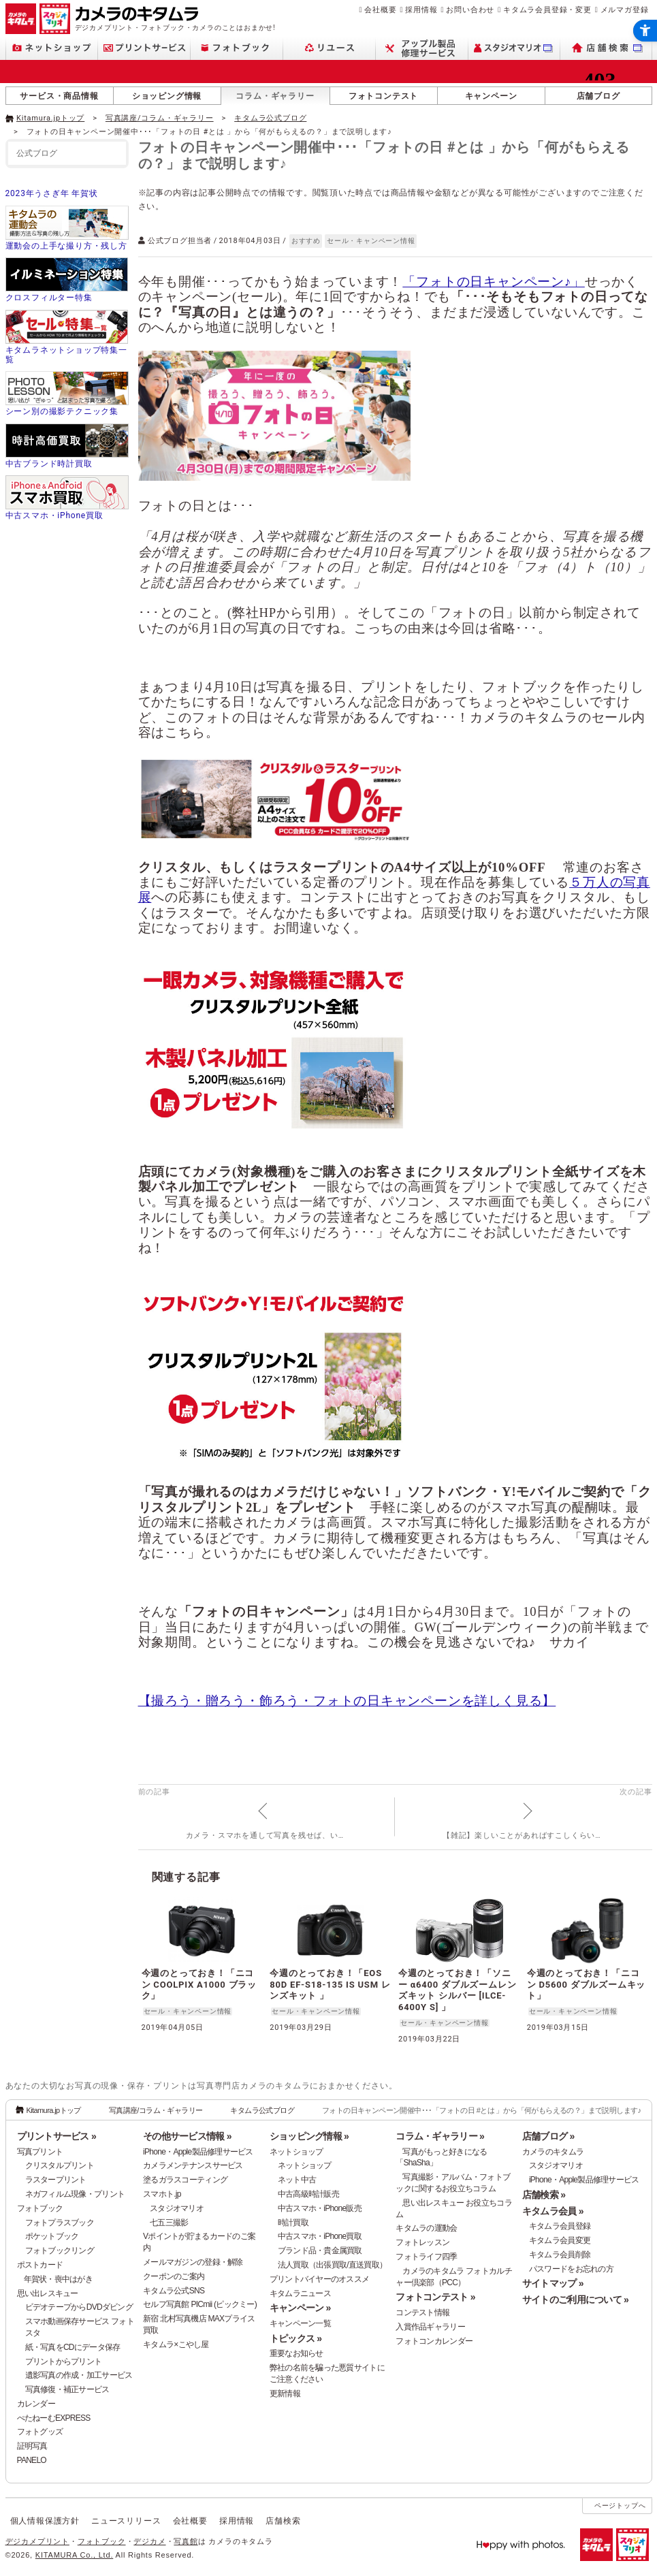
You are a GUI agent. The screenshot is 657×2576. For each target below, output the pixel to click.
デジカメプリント (37, 2541)
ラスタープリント (55, 2179)
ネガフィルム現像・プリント (75, 2194)
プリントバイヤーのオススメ (320, 2279)
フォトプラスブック (60, 2222)
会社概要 (380, 9)
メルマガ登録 (624, 9)
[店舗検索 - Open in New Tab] (606, 48)
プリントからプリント (63, 2361)
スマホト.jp (162, 2194)
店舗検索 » (543, 2194)
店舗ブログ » (548, 2136)
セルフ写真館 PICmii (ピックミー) (200, 2304)
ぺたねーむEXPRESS (54, 2418)
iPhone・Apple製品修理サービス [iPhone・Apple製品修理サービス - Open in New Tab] (584, 2179)
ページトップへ (620, 2505)
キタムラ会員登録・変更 (547, 9)
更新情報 (285, 2393)
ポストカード (40, 2265)
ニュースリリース (126, 2521)
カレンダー (36, 2403)
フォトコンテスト (383, 96)
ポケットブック (52, 2236)
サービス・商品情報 (59, 96)
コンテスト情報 (422, 2312)
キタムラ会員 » (552, 2211)
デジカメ (149, 2541)
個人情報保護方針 (45, 2521)
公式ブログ (36, 153)
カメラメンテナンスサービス (193, 2165)
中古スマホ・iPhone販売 (320, 2208)
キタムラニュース (300, 2293)
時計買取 (293, 2222)
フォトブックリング (60, 2250)
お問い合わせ (470, 9)
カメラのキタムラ (552, 2152)
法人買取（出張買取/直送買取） (332, 2265)
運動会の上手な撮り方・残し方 (66, 246)
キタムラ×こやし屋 (176, 2344)
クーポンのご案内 (173, 2276)
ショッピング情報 (167, 96)
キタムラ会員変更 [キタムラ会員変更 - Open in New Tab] (559, 2240)
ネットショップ (296, 2152)
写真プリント (40, 2152)
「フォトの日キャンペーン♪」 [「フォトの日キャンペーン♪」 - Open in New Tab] (493, 281)
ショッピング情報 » (309, 2136)
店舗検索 (283, 2521)
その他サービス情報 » (187, 2136)
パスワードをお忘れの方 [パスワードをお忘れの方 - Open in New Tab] (571, 2269)
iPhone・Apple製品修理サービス (198, 2152)
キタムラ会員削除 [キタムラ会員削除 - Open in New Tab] (559, 2254)
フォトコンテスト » (435, 2296)
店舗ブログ (598, 96)
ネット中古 (297, 2179)
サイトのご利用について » (575, 2299)
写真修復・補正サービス (67, 2389)
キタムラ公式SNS (173, 2290)
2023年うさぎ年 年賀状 (51, 193)
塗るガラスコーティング (185, 2179)
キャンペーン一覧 (300, 2323)
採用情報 (421, 9)
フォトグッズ (40, 2431)
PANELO (31, 2460)
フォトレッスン (422, 2242)
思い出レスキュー (47, 2293)
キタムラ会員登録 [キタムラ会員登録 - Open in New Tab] (559, 2226)
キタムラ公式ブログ (270, 118)
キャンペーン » (300, 2307)
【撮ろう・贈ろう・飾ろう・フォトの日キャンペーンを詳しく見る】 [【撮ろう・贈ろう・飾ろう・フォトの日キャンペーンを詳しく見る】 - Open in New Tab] (347, 1701)
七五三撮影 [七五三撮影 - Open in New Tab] (169, 2222)
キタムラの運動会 (426, 2228)
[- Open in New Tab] (623, 117)
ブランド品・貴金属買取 (320, 2250)
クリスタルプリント (60, 2165)
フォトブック (40, 2208)
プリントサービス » (56, 2136)
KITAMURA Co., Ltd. (74, 2555)
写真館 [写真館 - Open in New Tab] (185, 2541)
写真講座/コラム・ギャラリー (160, 118)
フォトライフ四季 (426, 2256)
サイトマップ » (552, 2283)
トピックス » (296, 2338)
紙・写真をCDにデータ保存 (73, 2347)
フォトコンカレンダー (434, 2341)
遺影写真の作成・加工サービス (79, 2375)
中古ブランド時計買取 (49, 463)
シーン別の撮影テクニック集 (61, 411)
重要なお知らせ (296, 2353)
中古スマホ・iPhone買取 (54, 515)
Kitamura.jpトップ (50, 118)
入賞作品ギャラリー (430, 2327)
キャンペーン (491, 96)
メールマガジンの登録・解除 (193, 2262)
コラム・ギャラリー (275, 96)
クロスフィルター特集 (49, 297)
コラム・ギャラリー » (440, 2136)
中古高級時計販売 (308, 2194)
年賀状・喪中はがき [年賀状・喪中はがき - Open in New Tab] (58, 2279)
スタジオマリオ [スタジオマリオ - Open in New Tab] (177, 2208)
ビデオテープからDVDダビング (79, 2307)
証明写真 (32, 2446)
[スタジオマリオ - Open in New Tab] (514, 48)
